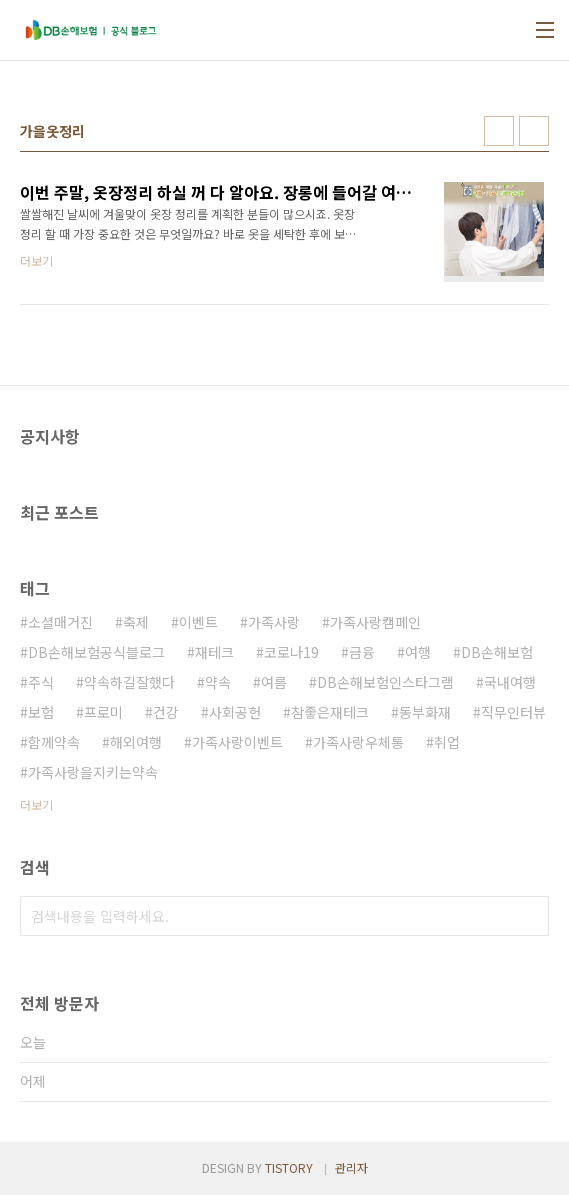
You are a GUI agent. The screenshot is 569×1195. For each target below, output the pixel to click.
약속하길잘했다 (129, 682)
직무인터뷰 (513, 712)
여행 (418, 652)
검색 (529, 916)
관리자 (351, 1167)
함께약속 (54, 742)
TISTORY (289, 1167)
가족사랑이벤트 (237, 742)
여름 (274, 682)
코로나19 (291, 652)
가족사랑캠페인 (375, 622)
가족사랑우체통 (358, 742)
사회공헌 (235, 712)
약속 (218, 682)
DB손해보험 (497, 652)
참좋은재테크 (330, 712)
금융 (362, 652)
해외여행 (136, 742)
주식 (41, 682)
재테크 (214, 652)
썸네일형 (499, 131)
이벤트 (198, 622)
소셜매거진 (60, 622)
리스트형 (534, 131)
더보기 (36, 804)
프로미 (103, 712)
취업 (447, 742)
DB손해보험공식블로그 (96, 652)
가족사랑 (274, 622)
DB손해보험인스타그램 (385, 682)
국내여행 (510, 682)
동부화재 (425, 712)
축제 (136, 622)
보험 (41, 712)
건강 (166, 712)
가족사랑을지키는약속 (93, 772)
